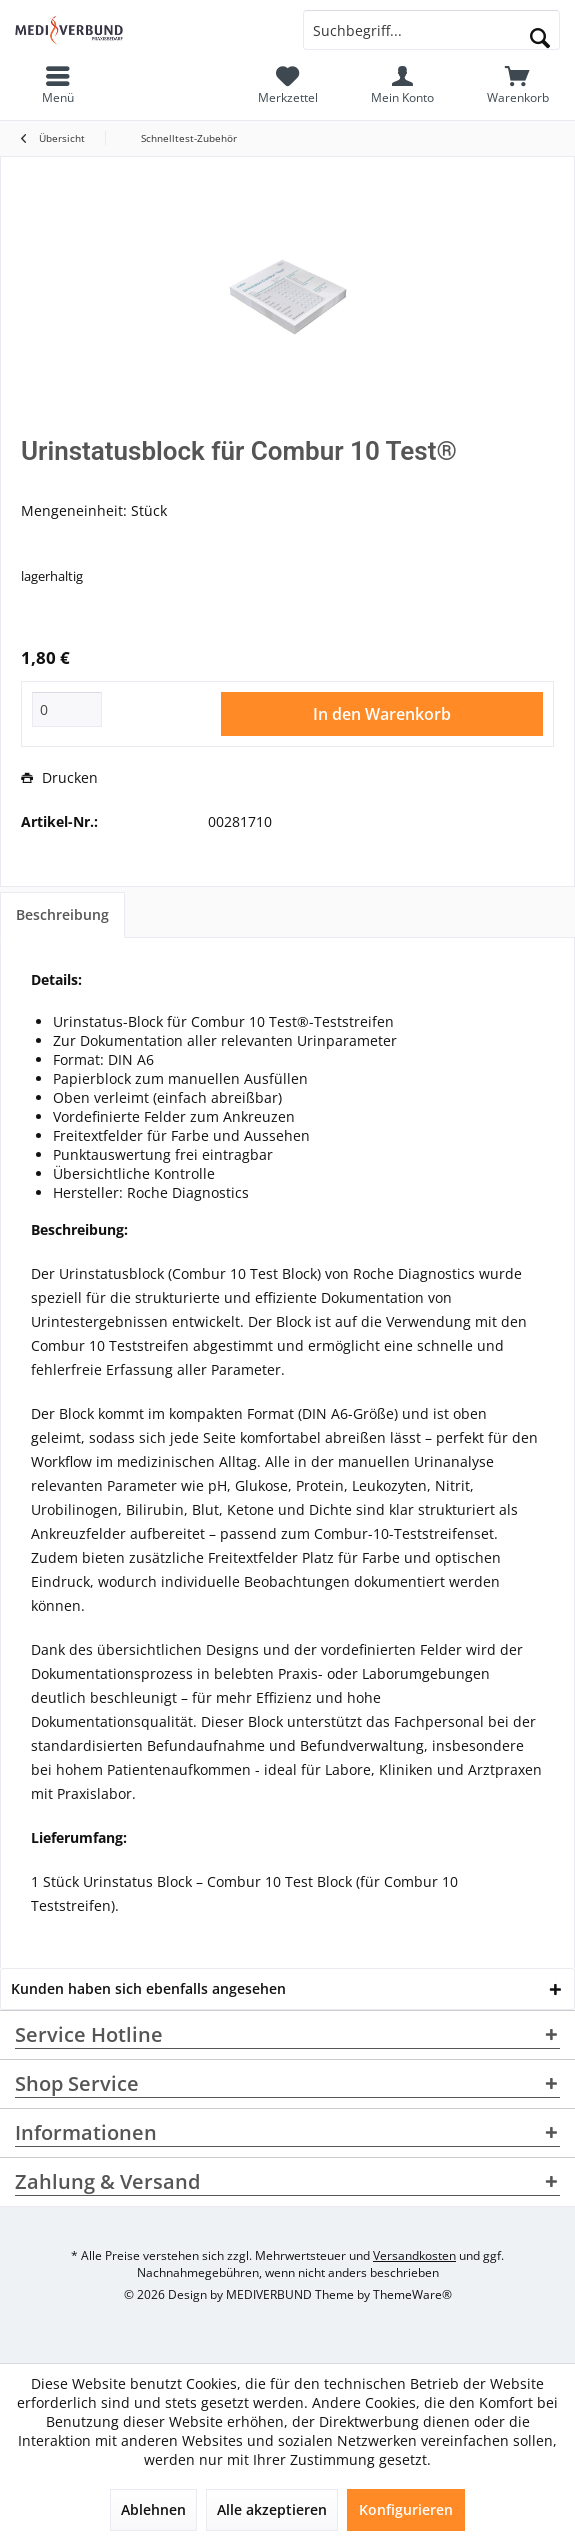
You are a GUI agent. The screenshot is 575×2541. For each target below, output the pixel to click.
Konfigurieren (406, 2509)
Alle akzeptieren (272, 2509)
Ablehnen (153, 2509)
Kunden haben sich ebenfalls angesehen (148, 1988)
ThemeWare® (412, 2294)
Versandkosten (414, 2255)
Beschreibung (62, 914)
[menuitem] (517, 85)
